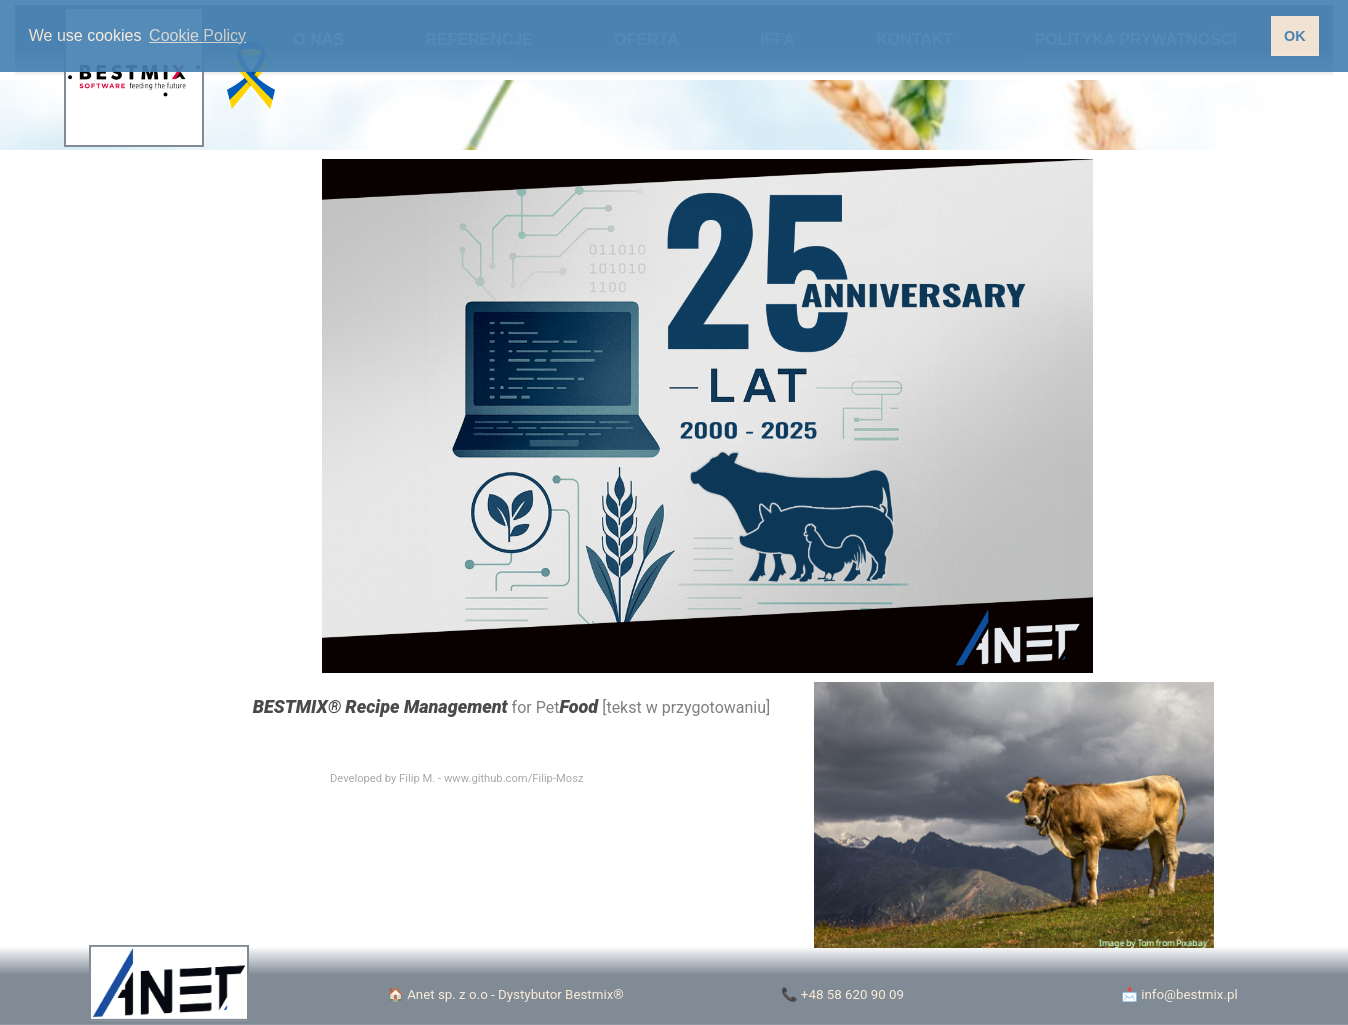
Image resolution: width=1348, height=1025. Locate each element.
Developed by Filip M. (382, 778)
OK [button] (1295, 36)
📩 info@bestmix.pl (1179, 994)
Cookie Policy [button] (197, 35)
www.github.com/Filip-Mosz (514, 778)
